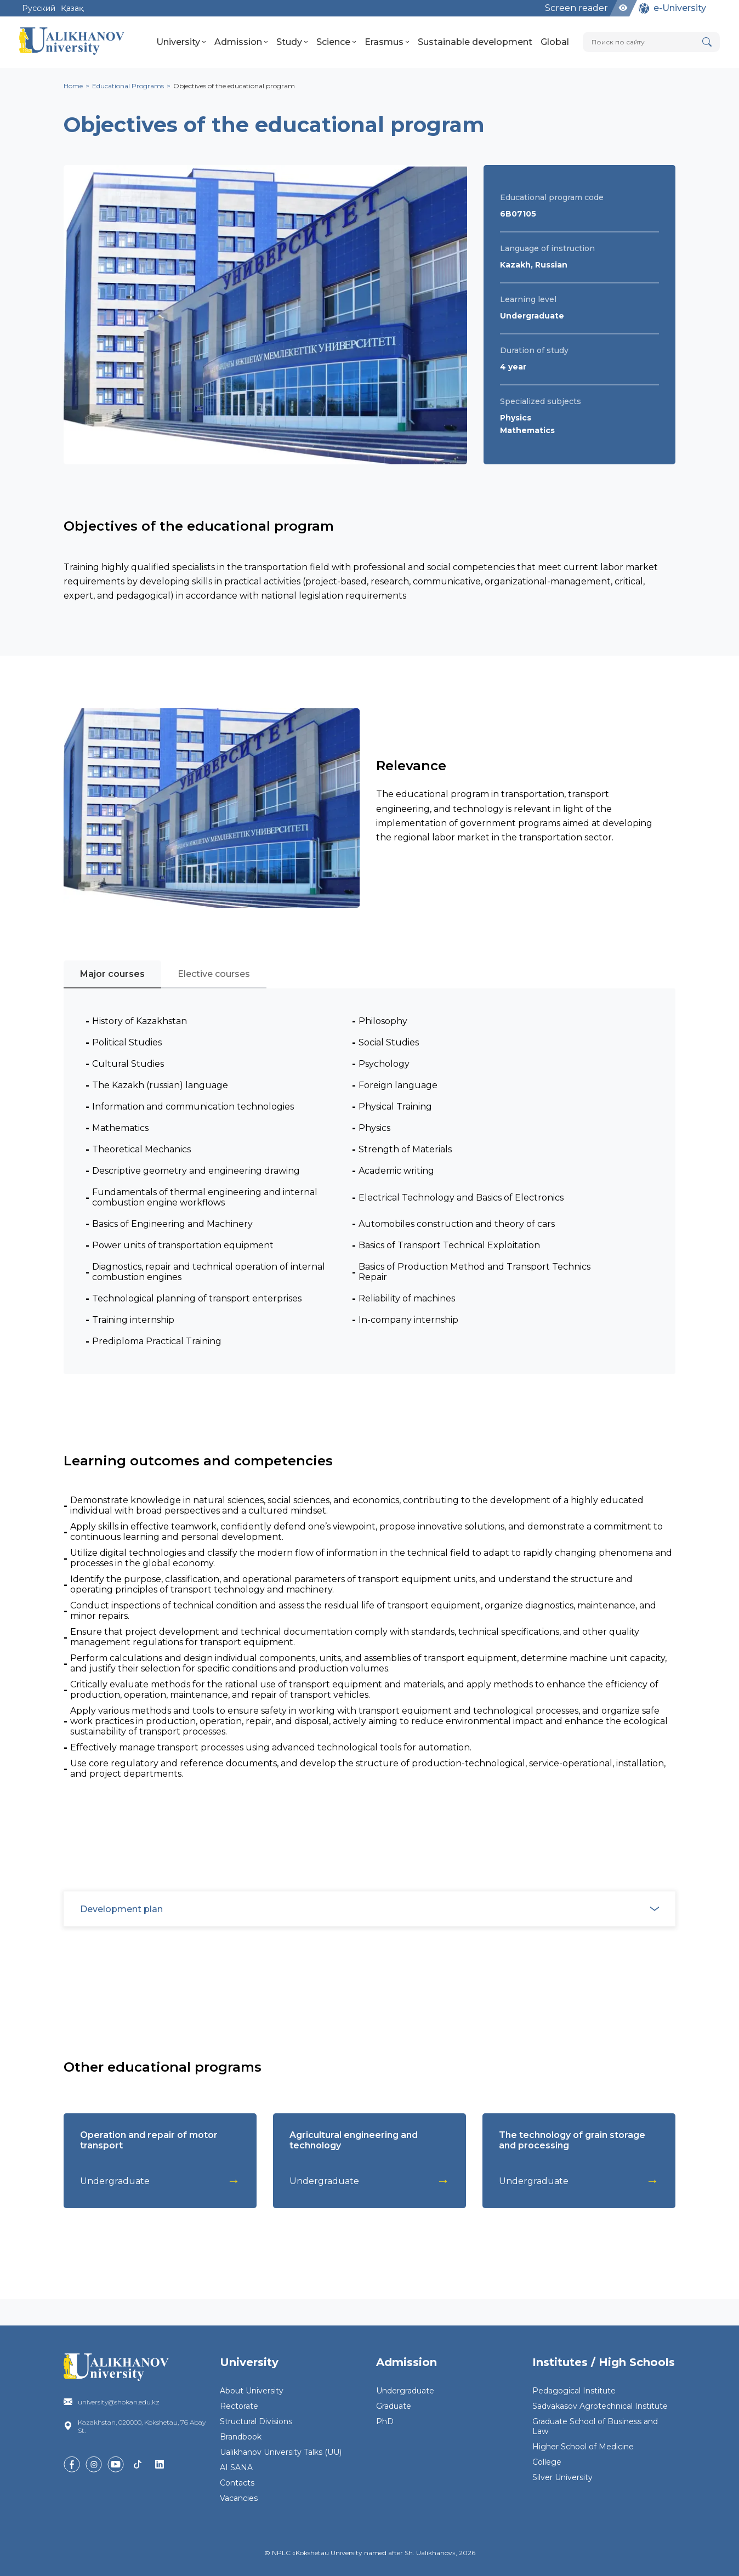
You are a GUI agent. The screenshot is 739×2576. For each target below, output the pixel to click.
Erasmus (387, 42)
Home (73, 86)
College (546, 2462)
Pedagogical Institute (574, 2391)
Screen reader (576, 8)
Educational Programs (128, 86)
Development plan (375, 1909)
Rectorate (239, 2406)
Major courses (112, 974)
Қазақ (72, 8)
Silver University (562, 2477)
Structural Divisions (256, 2421)
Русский (38, 8)
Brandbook (241, 2437)
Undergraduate (405, 2391)
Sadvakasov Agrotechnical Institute (600, 2406)
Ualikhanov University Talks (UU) (281, 2452)
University (181, 42)
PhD (385, 2421)
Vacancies (239, 2498)
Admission (241, 42)
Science (336, 42)
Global (555, 42)
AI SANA (236, 2467)
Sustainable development (475, 42)
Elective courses (214, 974)
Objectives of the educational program (234, 86)
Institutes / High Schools (603, 2362)
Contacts (237, 2483)
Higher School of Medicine (583, 2447)
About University (251, 2391)
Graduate (393, 2406)
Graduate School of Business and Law (595, 2426)
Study (292, 42)
